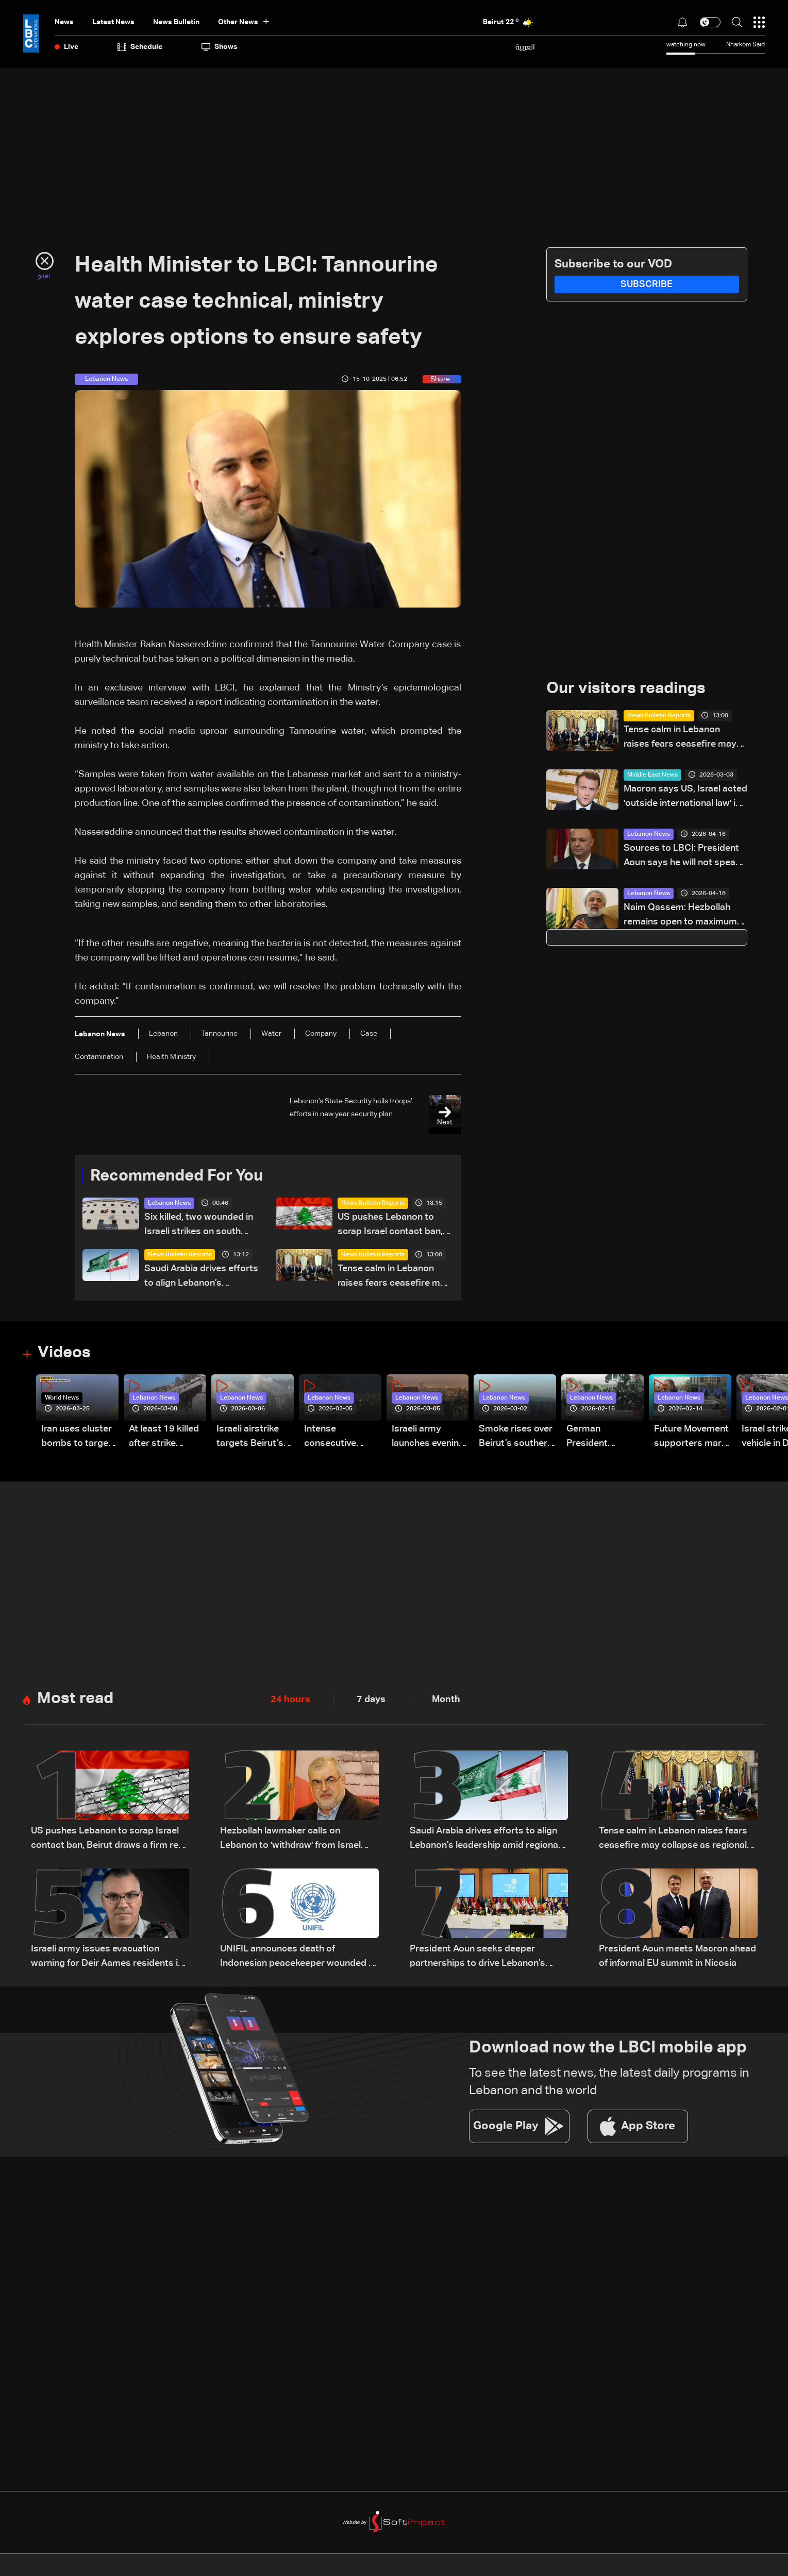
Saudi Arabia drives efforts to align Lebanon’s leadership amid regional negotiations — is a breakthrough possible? (201, 1278)
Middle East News (652, 775)
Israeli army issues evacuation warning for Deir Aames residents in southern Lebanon (107, 1959)
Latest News (113, 22)
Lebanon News (169, 1204)
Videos (65, 1353)
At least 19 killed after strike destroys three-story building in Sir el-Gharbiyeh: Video (164, 1438)
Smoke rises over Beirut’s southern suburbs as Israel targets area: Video (515, 1438)
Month (446, 1700)
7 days (371, 1700)
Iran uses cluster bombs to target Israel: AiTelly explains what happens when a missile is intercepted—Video (76, 1438)
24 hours (290, 1700)
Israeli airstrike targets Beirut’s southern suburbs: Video (249, 1438)
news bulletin (176, 22)
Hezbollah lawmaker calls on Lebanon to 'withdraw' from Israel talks (290, 1841)
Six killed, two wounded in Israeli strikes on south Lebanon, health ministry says (198, 1226)
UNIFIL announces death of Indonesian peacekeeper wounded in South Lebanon (298, 1959)
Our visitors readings (628, 689)
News (64, 22)
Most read (76, 1700)
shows (220, 47)
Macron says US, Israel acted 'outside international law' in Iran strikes (685, 798)
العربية (525, 47)
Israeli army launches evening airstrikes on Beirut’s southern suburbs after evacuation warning (428, 1438)
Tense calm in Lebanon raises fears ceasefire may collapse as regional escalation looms (394, 1278)
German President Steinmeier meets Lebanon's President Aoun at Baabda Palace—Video (604, 1438)
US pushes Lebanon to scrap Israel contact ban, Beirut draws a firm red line (394, 1226)
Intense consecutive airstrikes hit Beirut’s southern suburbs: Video (341, 1438)
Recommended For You (180, 1176)
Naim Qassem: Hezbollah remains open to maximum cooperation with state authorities (680, 916)
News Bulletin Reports (373, 1204)
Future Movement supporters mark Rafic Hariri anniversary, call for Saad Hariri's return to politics (691, 1438)
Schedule (140, 47)
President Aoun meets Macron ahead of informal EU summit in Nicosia (677, 1957)
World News (62, 1399)
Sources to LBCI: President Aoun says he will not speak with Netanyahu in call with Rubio (682, 857)
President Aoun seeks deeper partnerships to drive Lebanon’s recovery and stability (477, 1959)
